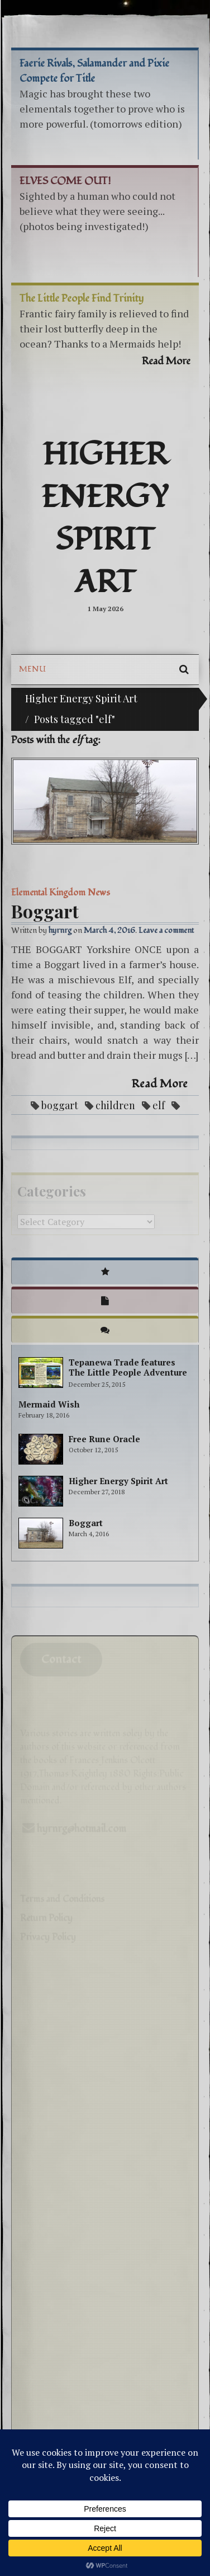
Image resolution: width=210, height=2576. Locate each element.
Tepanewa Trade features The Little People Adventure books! (128, 1372)
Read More (160, 1084)
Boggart (45, 911)
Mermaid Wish (48, 1404)
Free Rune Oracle (104, 1438)
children (115, 1105)
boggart (59, 1105)
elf (158, 1105)
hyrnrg (60, 930)
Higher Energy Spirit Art (105, 519)
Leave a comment (166, 930)
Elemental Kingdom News (60, 892)
